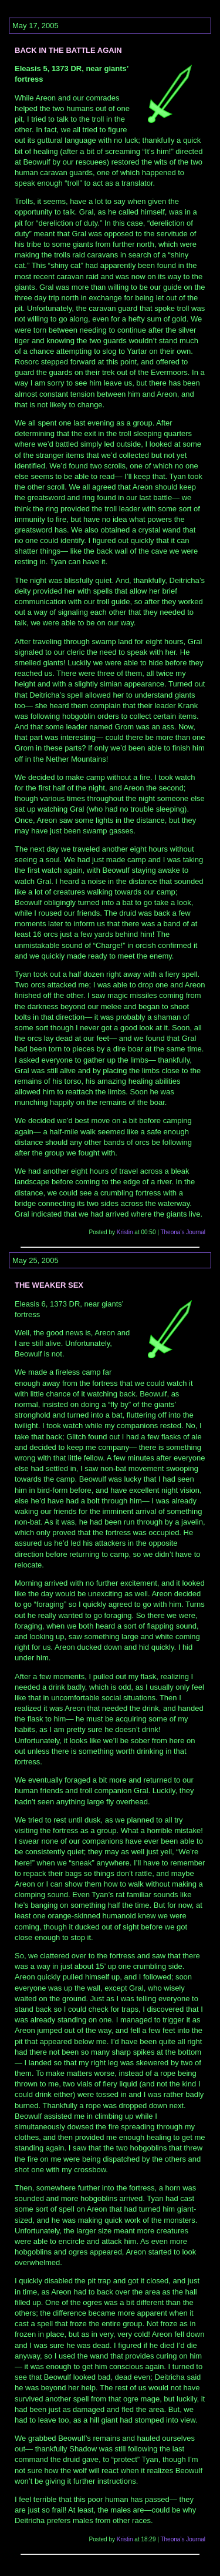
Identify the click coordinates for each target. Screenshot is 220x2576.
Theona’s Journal (182, 1232)
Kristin (125, 1232)
